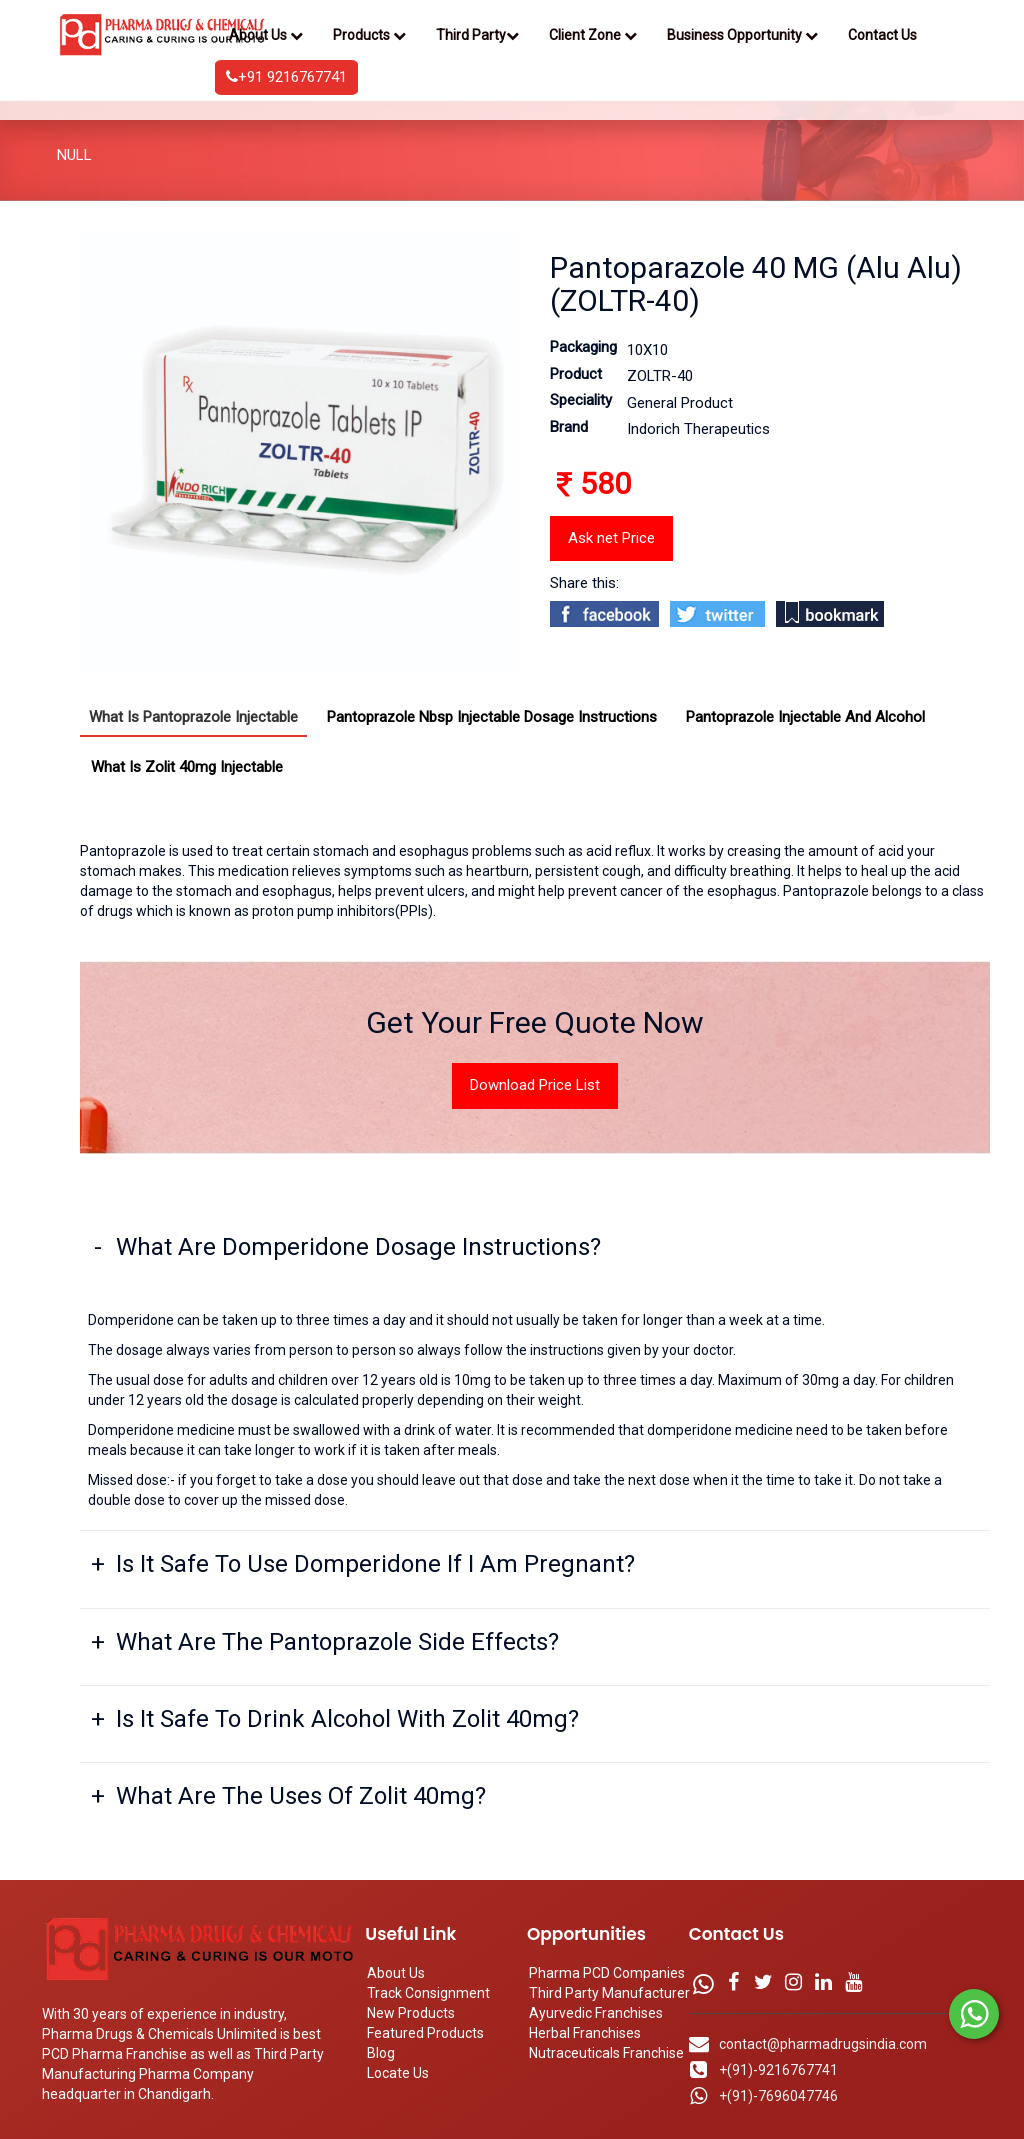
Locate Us (398, 2073)
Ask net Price (611, 538)
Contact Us (882, 35)
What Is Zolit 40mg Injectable (187, 767)
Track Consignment (428, 1993)
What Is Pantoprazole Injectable (193, 717)
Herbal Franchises (585, 2033)
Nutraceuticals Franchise (606, 2053)
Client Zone (593, 35)
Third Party (477, 35)
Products (369, 35)
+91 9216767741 (286, 77)
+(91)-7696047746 (778, 2096)
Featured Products (425, 2033)
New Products (411, 2013)
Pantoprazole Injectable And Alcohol (805, 717)
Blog (381, 2053)
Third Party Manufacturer (609, 1993)
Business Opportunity (742, 35)
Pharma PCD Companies (607, 1973)
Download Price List (535, 1085)
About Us (266, 35)
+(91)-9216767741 (778, 2070)
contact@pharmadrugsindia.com (823, 2044)
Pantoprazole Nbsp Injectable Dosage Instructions (492, 717)
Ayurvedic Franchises (596, 2013)
